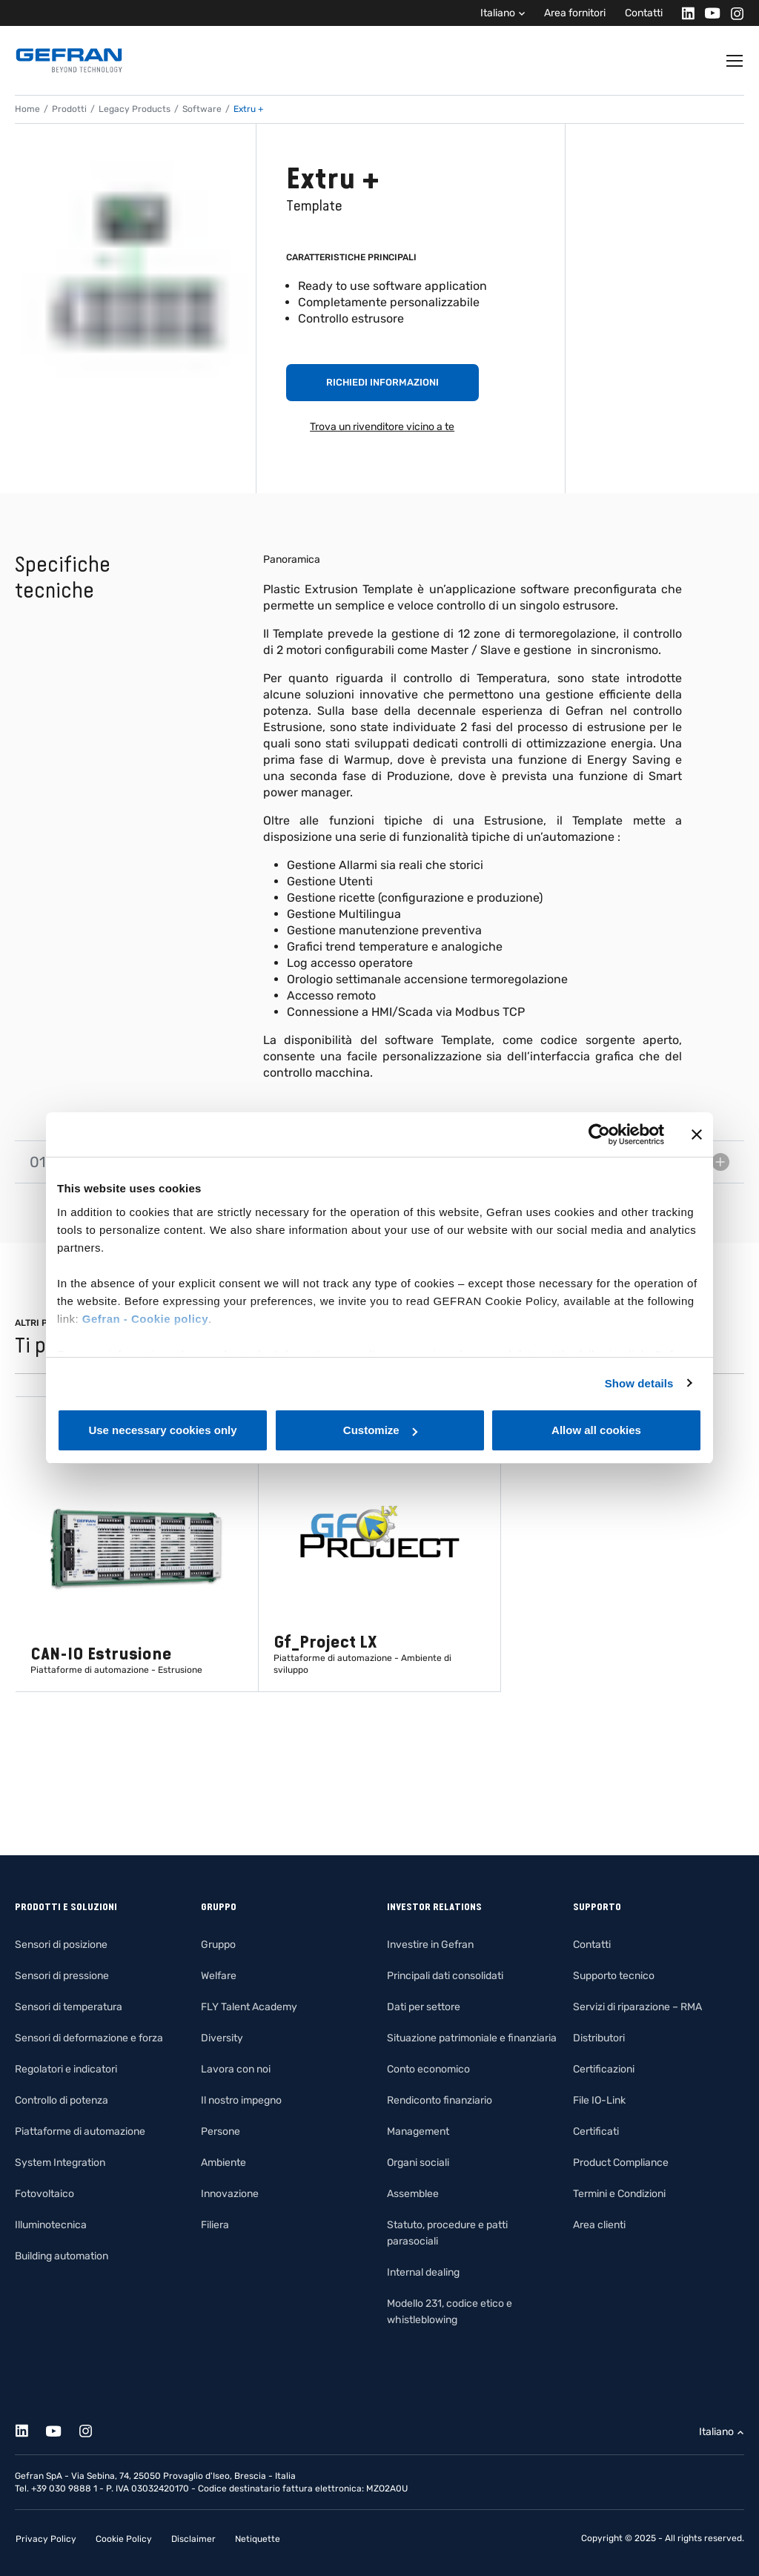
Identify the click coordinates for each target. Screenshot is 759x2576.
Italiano (497, 13)
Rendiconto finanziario (439, 2100)
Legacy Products (134, 109)
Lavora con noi (236, 2069)
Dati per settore (423, 2007)
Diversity (222, 2038)
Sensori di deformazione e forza (89, 2038)
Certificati (596, 2131)
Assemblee (413, 2193)
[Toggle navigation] (735, 61)
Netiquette (257, 2539)
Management (418, 2131)
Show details (639, 1383)
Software (202, 109)
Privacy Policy (46, 2539)
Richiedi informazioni (382, 382)
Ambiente (223, 2162)
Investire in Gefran (430, 1944)
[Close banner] (697, 1134)
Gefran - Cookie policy (145, 1318)
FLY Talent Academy (249, 2007)
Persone (220, 2131)
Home (27, 109)
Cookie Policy (124, 2539)
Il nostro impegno (241, 2100)
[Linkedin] (683, 13)
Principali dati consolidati (445, 1975)
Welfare (218, 1975)
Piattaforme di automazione (80, 2131)
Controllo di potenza (61, 2100)
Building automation (61, 2256)
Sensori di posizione (61, 1944)
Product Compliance (621, 2162)
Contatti (644, 13)
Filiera (215, 2225)
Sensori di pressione (62, 1975)
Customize (380, 1430)
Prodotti (69, 109)
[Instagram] (732, 13)
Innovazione (230, 2193)
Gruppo (218, 1944)
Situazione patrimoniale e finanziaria (472, 2038)
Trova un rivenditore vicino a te (382, 426)
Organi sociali (418, 2162)
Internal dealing (423, 2272)
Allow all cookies (596, 1430)
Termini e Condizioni (619, 2193)
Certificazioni (603, 2069)
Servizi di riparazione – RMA (637, 2007)
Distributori (599, 2038)
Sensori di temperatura (68, 2007)
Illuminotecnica (51, 2225)
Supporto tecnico (613, 1975)
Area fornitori (575, 13)
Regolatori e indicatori (66, 2069)
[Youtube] (708, 13)
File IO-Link (599, 2100)
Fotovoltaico (44, 2193)
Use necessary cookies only (162, 1430)
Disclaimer (193, 2539)
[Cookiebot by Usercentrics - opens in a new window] (599, 1134)
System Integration (60, 2162)
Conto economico (428, 2069)
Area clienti (599, 2225)
